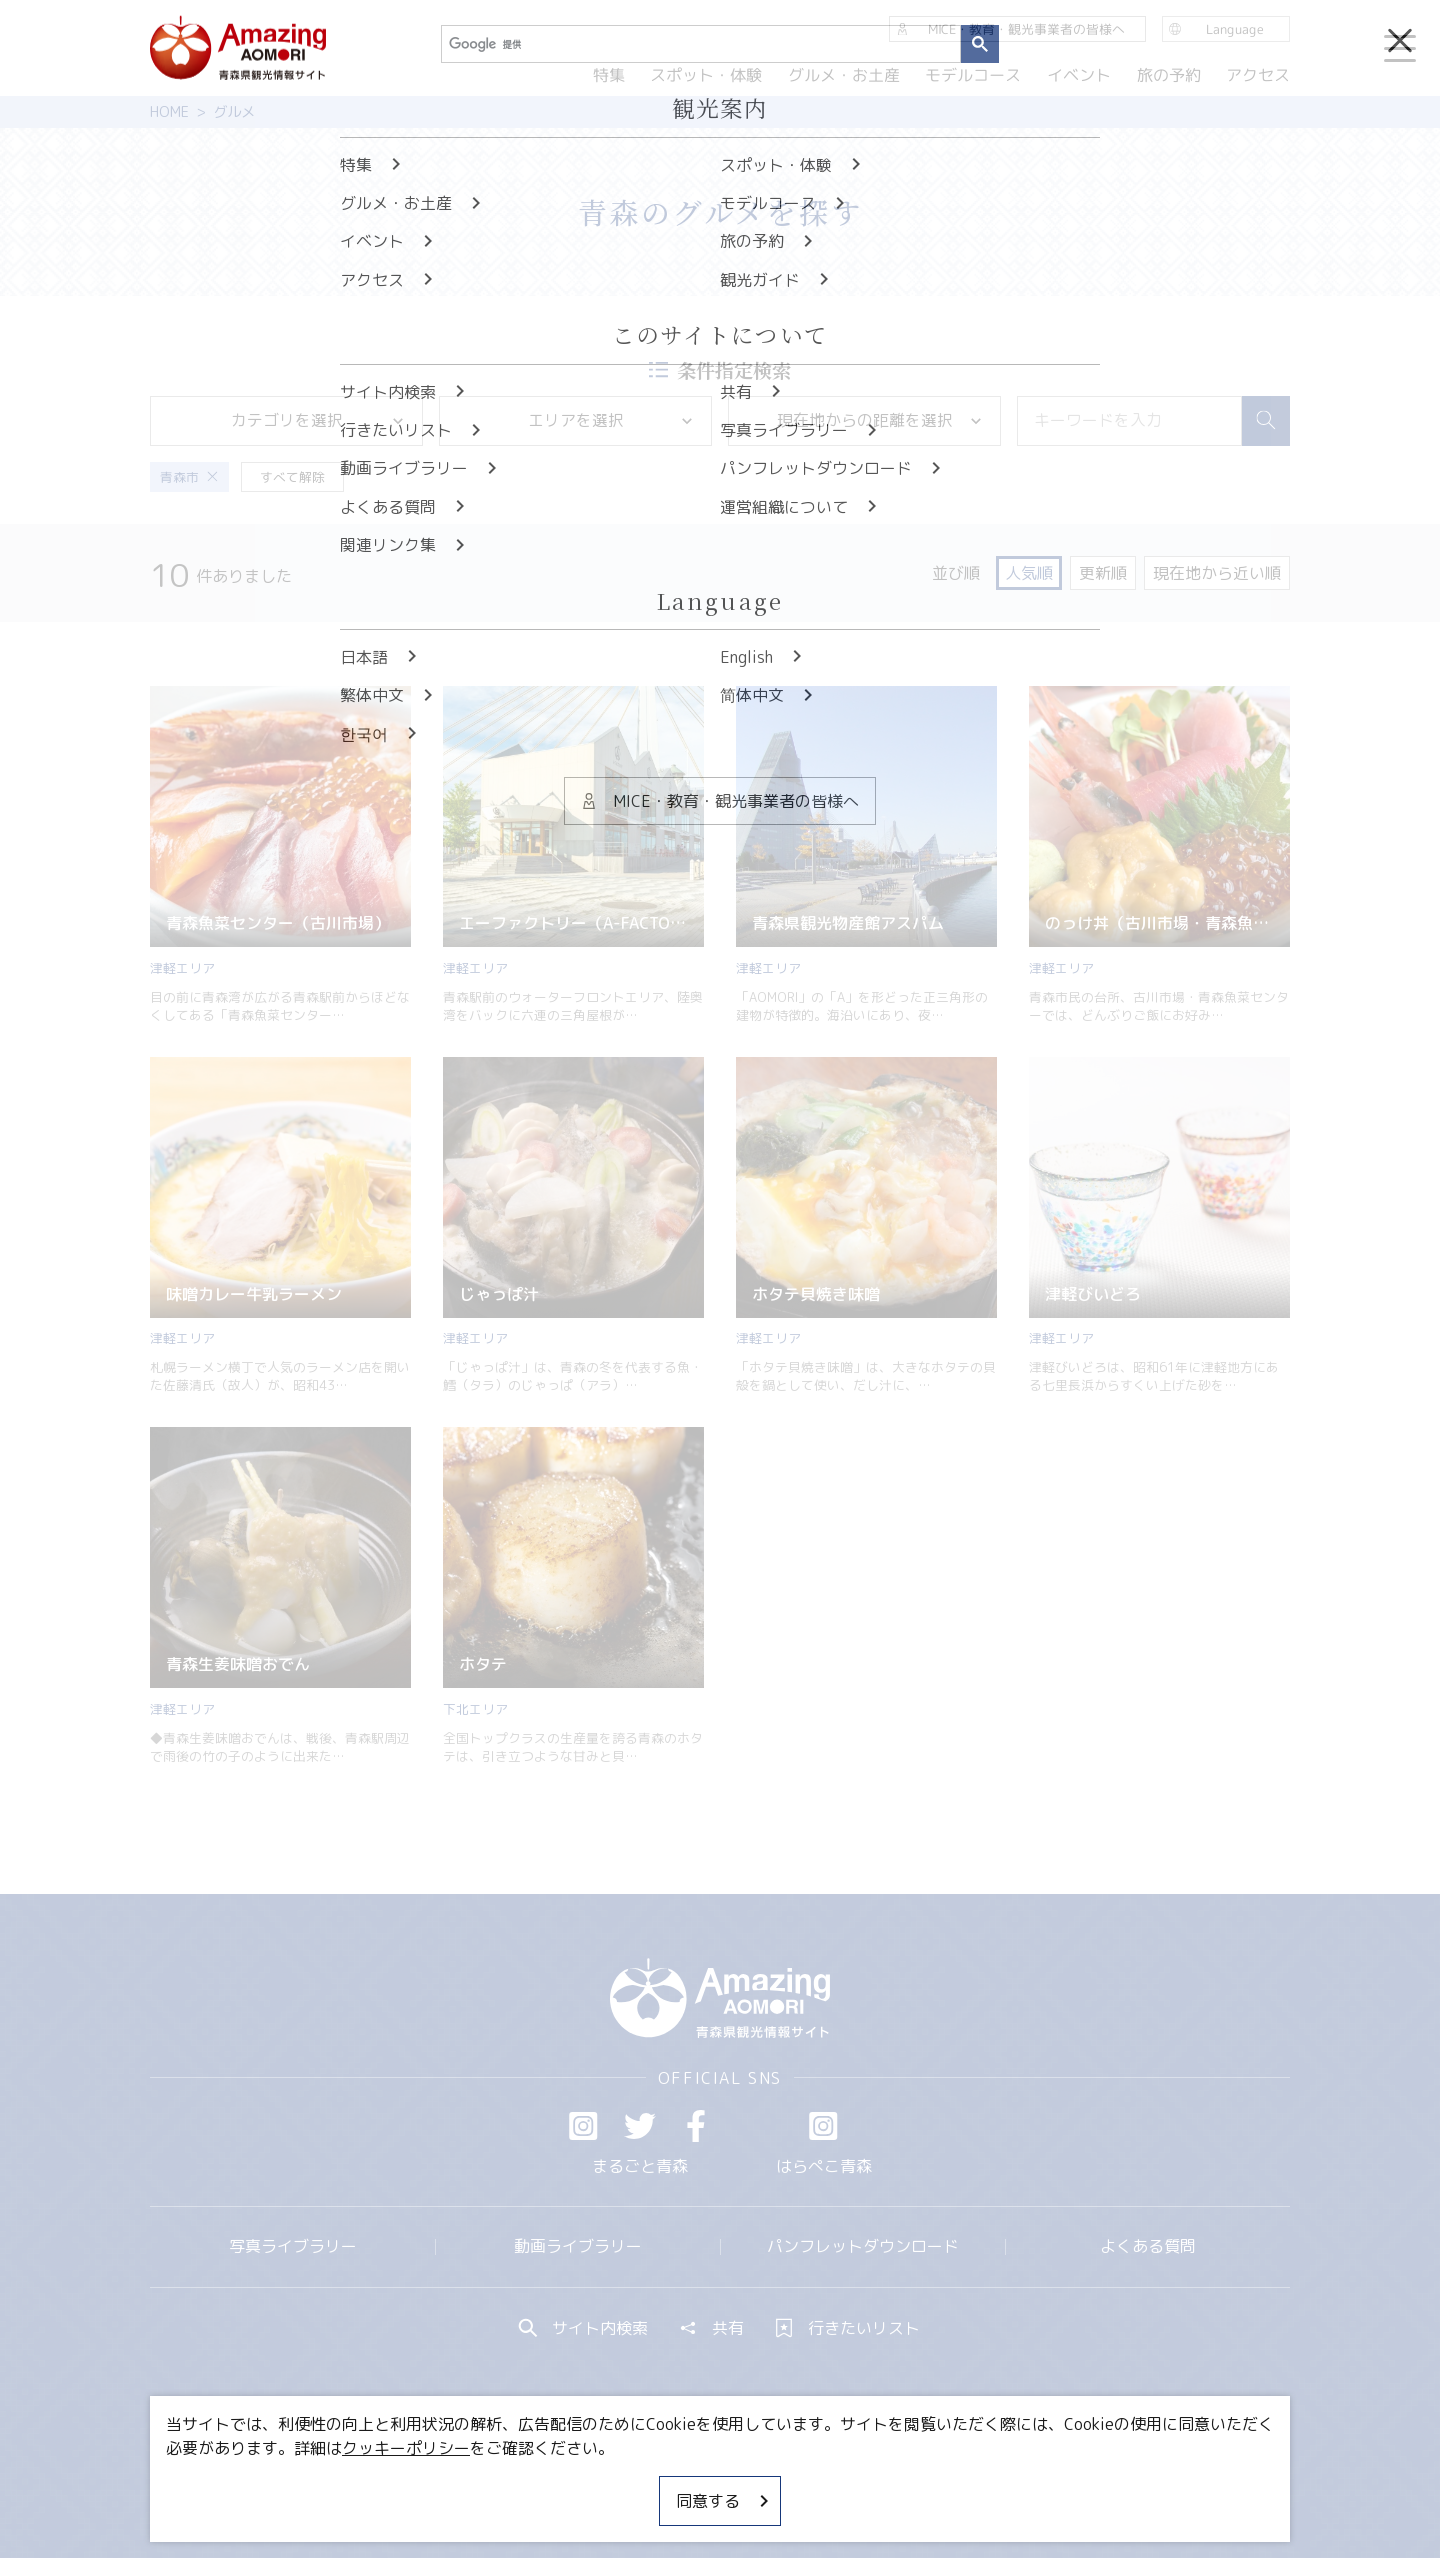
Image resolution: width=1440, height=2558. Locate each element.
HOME (169, 112)
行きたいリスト (848, 2328)
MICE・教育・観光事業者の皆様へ (584, 2483)
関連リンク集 (931, 2483)
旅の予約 (1168, 75)
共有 (712, 2328)
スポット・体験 (706, 75)
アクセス (1258, 75)
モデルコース (973, 75)
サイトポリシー (795, 2483)
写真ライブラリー (293, 2246)
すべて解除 (292, 477)
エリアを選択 (612, 420)
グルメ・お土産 (844, 75)
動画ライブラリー (578, 2246)
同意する (724, 2501)
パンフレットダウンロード (863, 2246)
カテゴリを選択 (319, 420)
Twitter (640, 2126)
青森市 (189, 477)
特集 (608, 75)
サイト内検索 (584, 2328)
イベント (1079, 75)
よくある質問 (1148, 2246)
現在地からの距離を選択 (881, 420)
